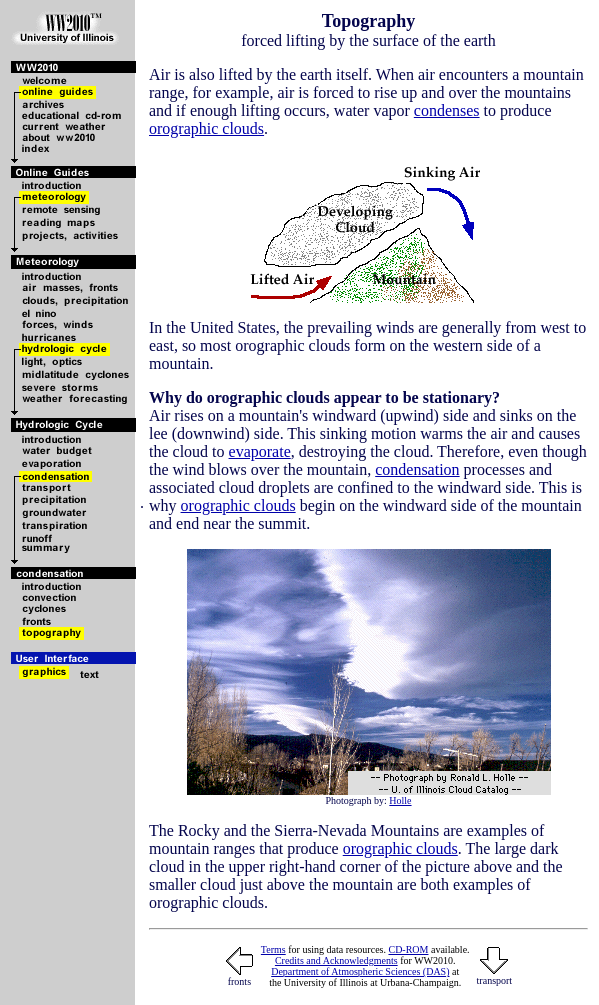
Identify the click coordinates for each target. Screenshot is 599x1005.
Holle (400, 800)
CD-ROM (408, 949)
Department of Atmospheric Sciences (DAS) (360, 971)
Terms (273, 949)
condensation (417, 469)
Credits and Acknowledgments (336, 960)
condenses (447, 110)
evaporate (260, 451)
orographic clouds (206, 128)
